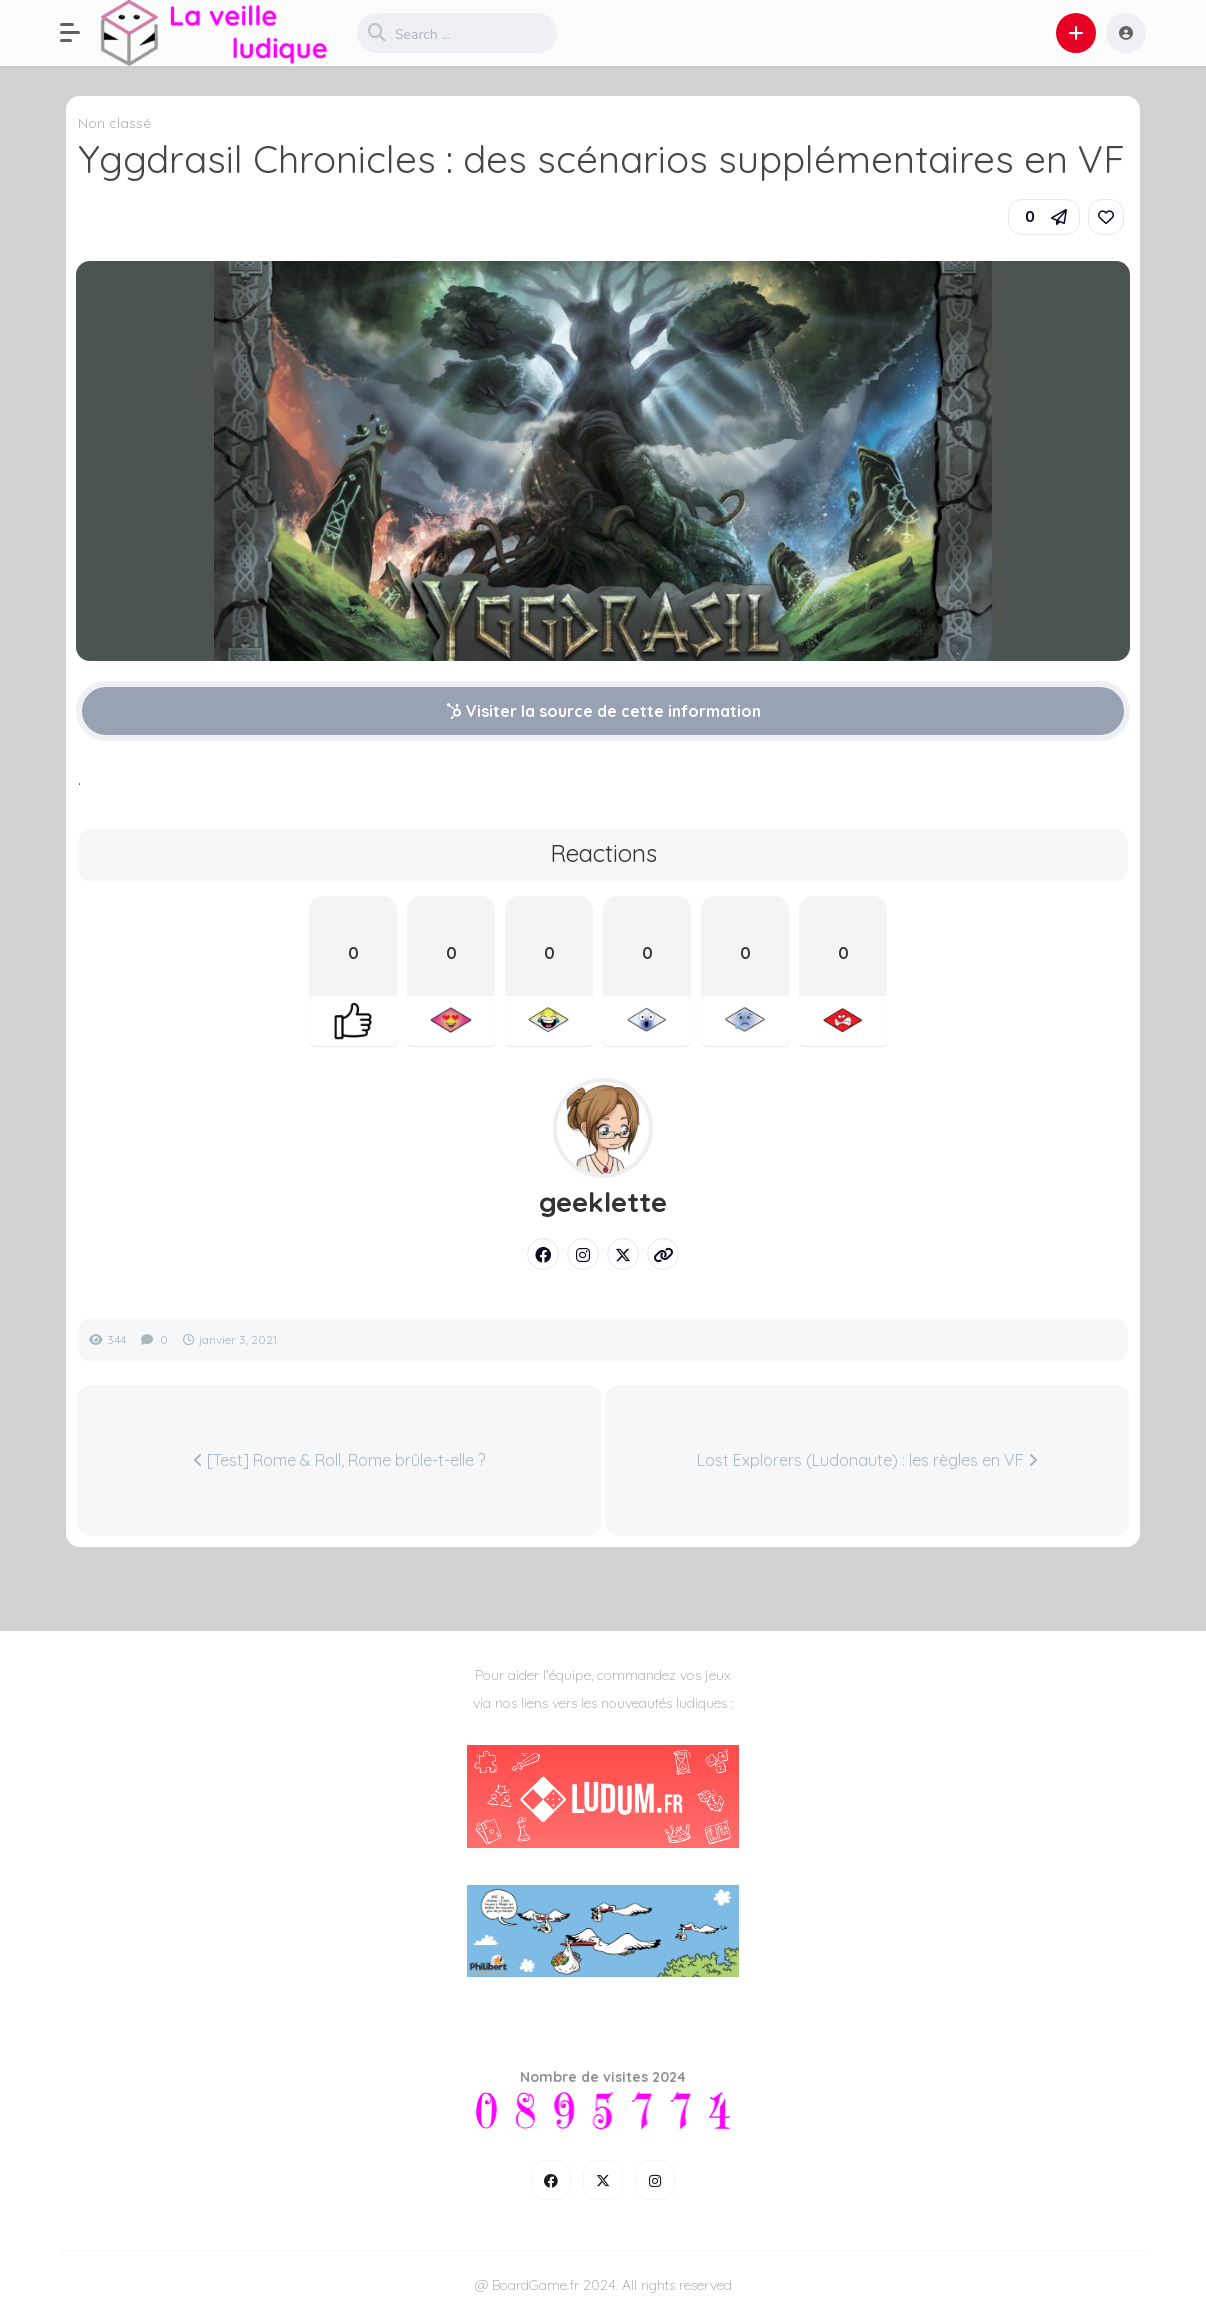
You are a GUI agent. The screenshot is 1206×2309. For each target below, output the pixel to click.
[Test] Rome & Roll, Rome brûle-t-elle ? (339, 1460)
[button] (80, 33)
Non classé (114, 123)
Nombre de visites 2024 (603, 2077)
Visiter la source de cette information (603, 711)
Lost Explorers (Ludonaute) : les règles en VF (867, 1460)
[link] (1106, 217)
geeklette (603, 1202)
